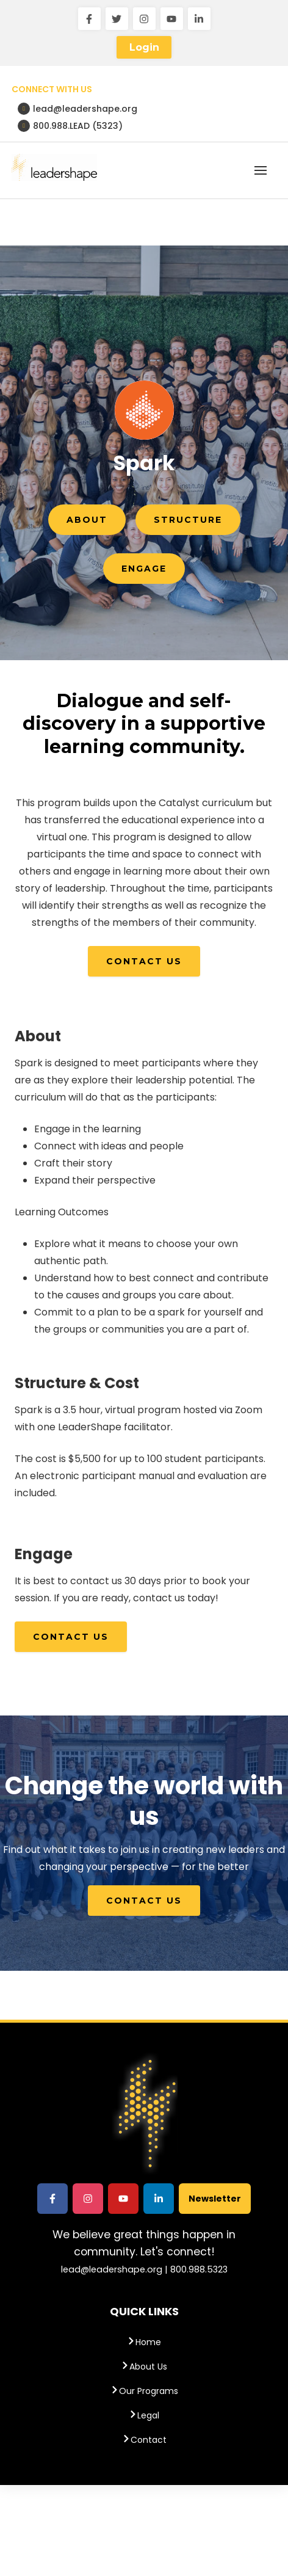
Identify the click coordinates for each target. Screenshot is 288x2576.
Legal (144, 2415)
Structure (188, 519)
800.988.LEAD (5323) (70, 126)
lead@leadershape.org (77, 109)
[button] (260, 170)
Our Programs (144, 2391)
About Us (144, 2366)
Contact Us (144, 961)
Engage (144, 568)
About (87, 519)
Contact (144, 2440)
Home (144, 2342)
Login (144, 47)
